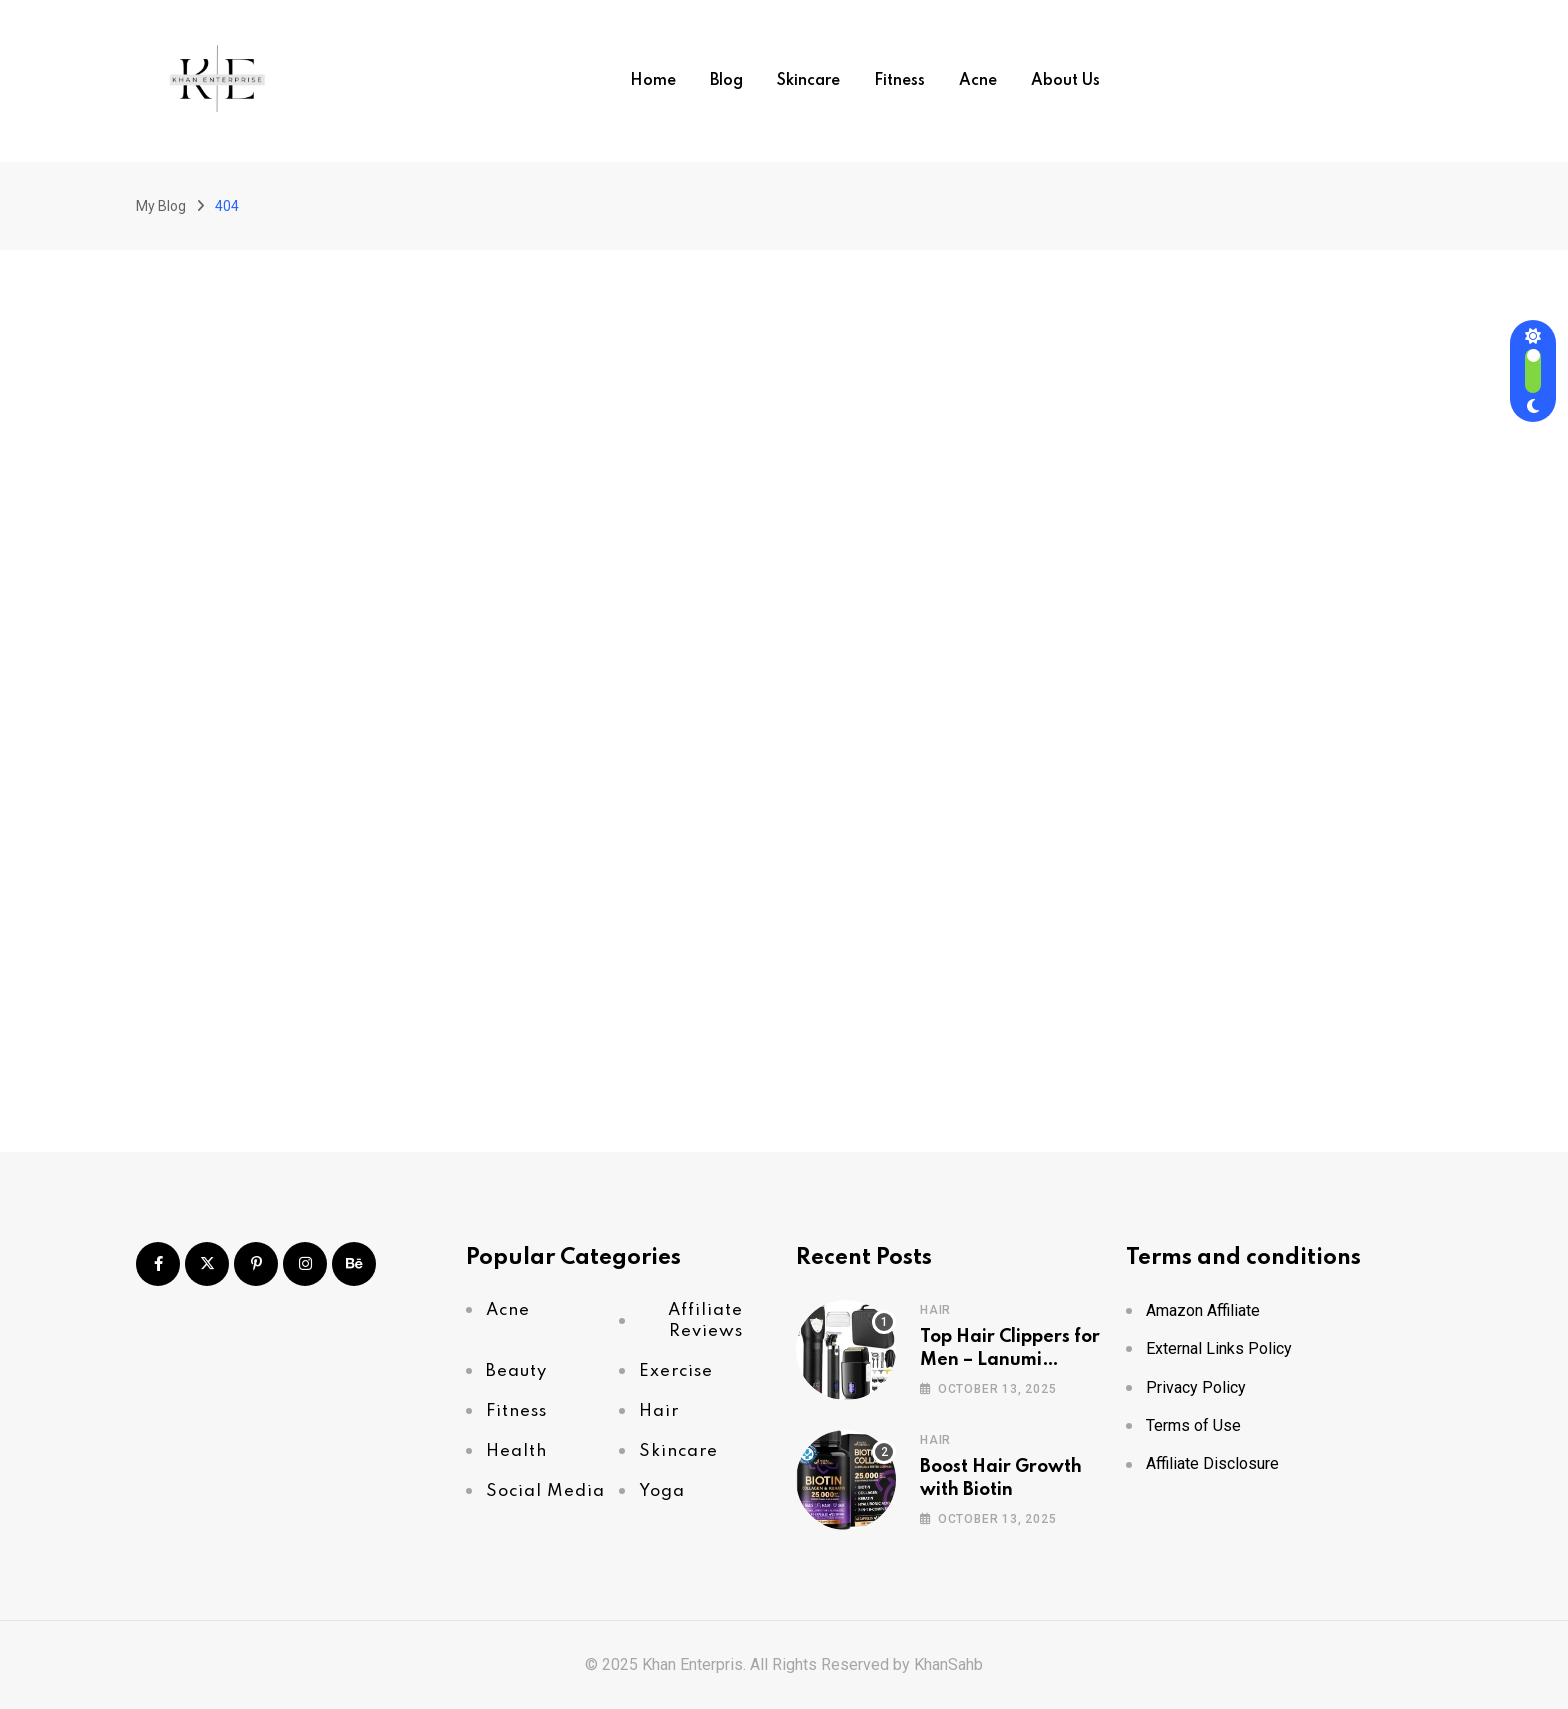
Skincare (808, 81)
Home (653, 81)
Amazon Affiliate (1203, 1310)
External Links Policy (1219, 1348)
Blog (726, 81)
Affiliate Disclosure (1212, 1463)
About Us (1065, 81)
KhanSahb (948, 1664)
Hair (935, 1310)
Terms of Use (1193, 1425)
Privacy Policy (1196, 1387)
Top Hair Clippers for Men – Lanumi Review (1010, 1359)
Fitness (899, 81)
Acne (978, 81)
